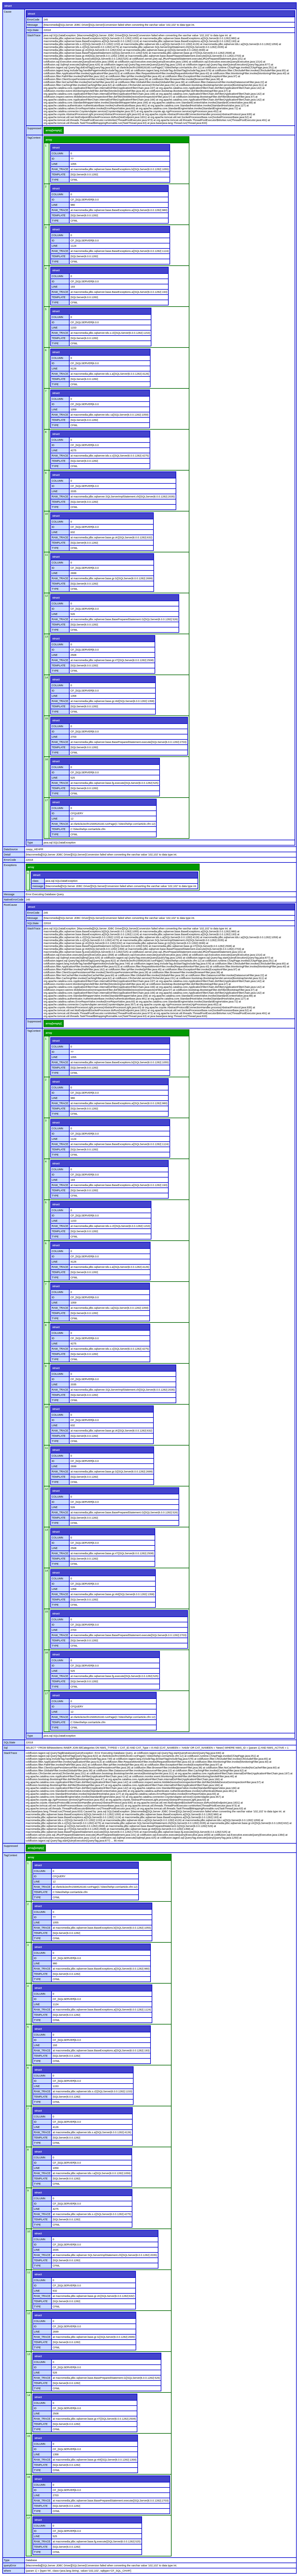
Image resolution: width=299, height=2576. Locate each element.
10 (46, 513)
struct (8, 5)
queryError (10, 2565)
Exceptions (10, 865)
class (35, 880)
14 (46, 677)
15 (46, 718)
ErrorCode (33, 19)
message (37, 886)
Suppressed (34, 128)
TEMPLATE (58, 174)
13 (46, 636)
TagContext (34, 137)
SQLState (33, 30)
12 (46, 595)
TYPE (55, 179)
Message (32, 24)
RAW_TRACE (60, 169)
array (49, 139)
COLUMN (57, 153)
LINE (55, 163)
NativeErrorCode (13, 899)
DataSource (11, 849)
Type (30, 842)
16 (46, 759)
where (7, 2570)
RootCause (10, 904)
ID (53, 158)
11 (46, 554)
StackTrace (33, 35)
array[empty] (54, 130)
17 (46, 800)
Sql (6, 1747)
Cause (7, 11)
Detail (7, 854)
